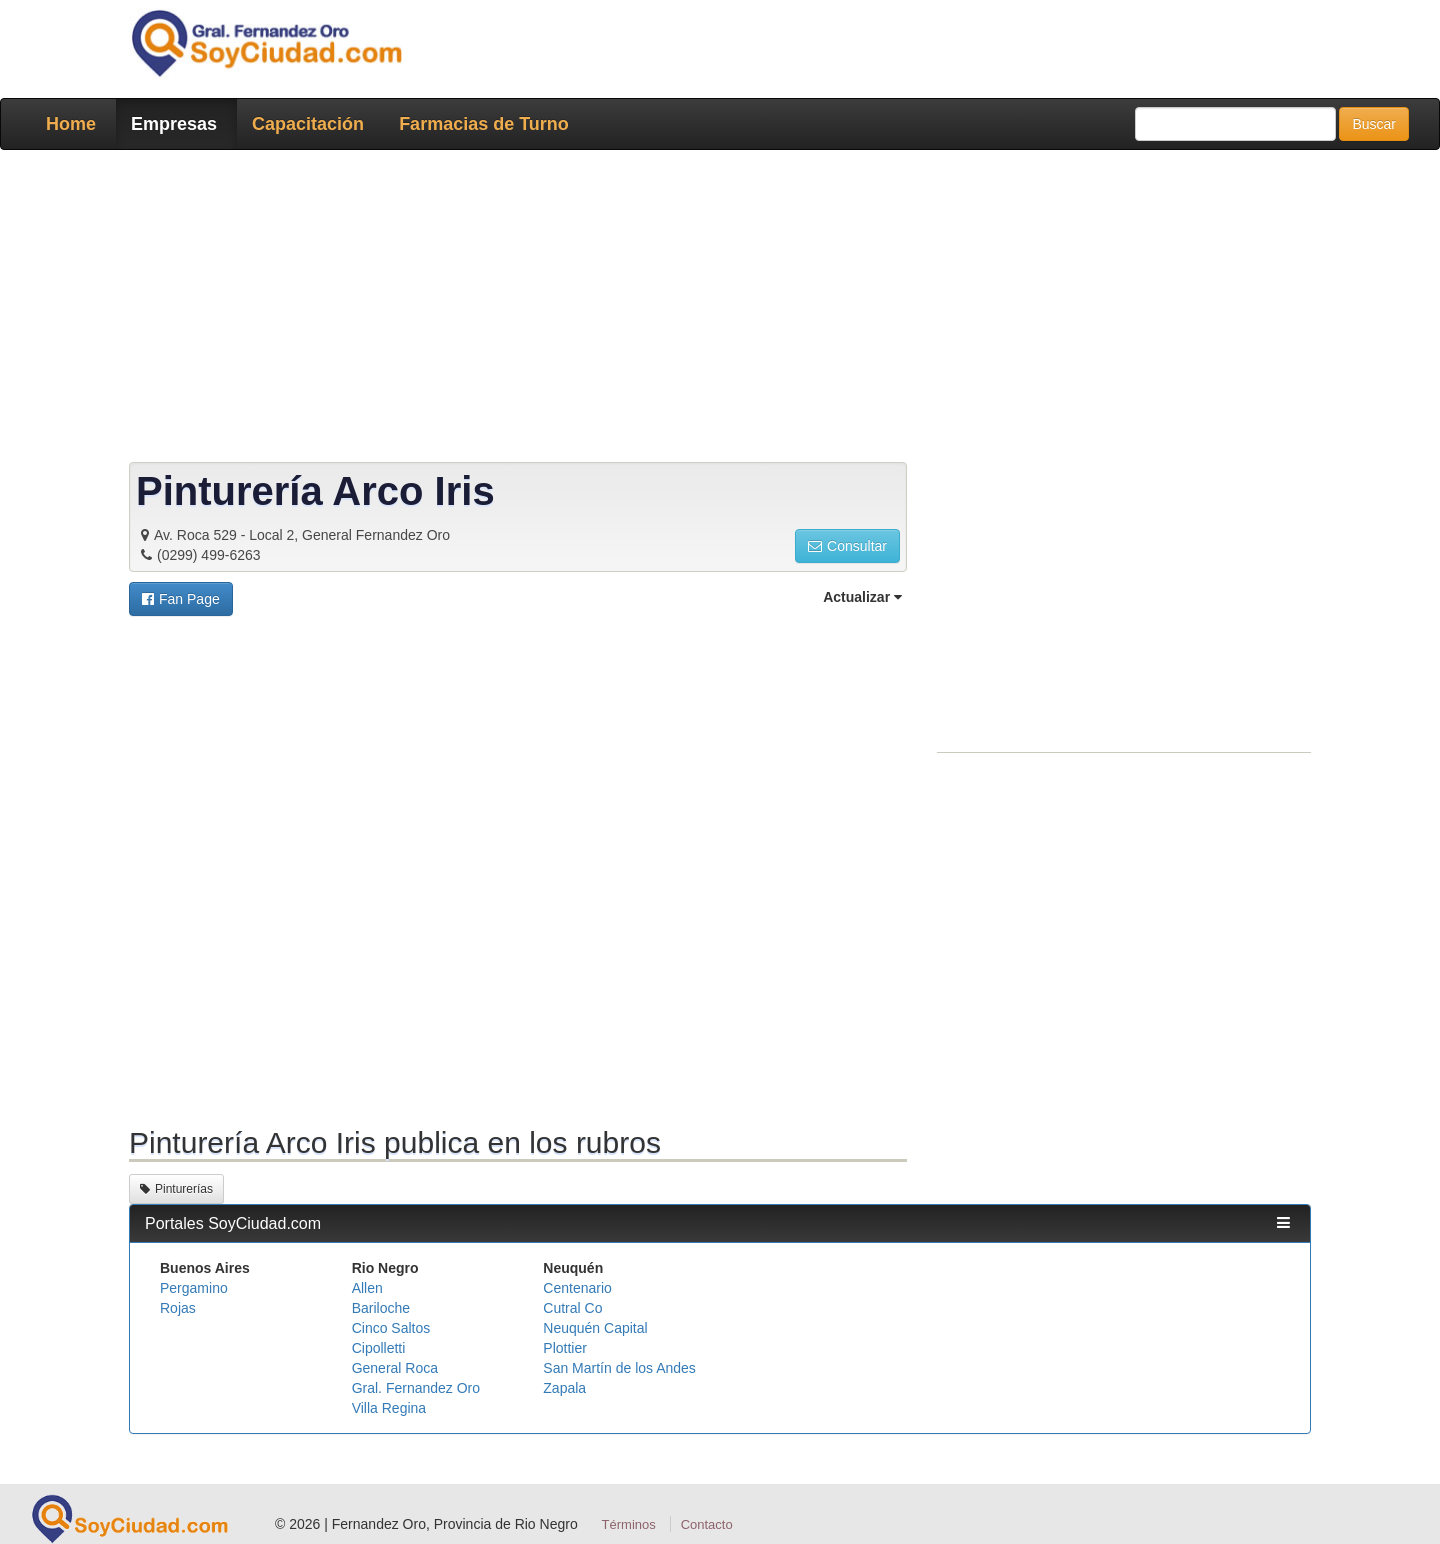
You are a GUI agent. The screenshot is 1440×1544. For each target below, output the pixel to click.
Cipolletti (379, 1348)
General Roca (395, 1368)
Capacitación (308, 124)
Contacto (707, 1524)
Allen (367, 1288)
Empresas (174, 124)
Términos (629, 1524)
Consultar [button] (847, 546)
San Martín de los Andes (619, 1368)
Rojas (178, 1308)
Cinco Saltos (391, 1328)
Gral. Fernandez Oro (416, 1388)
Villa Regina (389, 1408)
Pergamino (194, 1288)
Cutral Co (572, 1308)
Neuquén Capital (595, 1328)
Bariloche (381, 1308)
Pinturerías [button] (176, 1189)
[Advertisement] (714, 310)
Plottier (565, 1348)
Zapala (564, 1388)
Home (71, 124)
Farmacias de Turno (484, 124)
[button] (181, 599)
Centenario (577, 1288)
